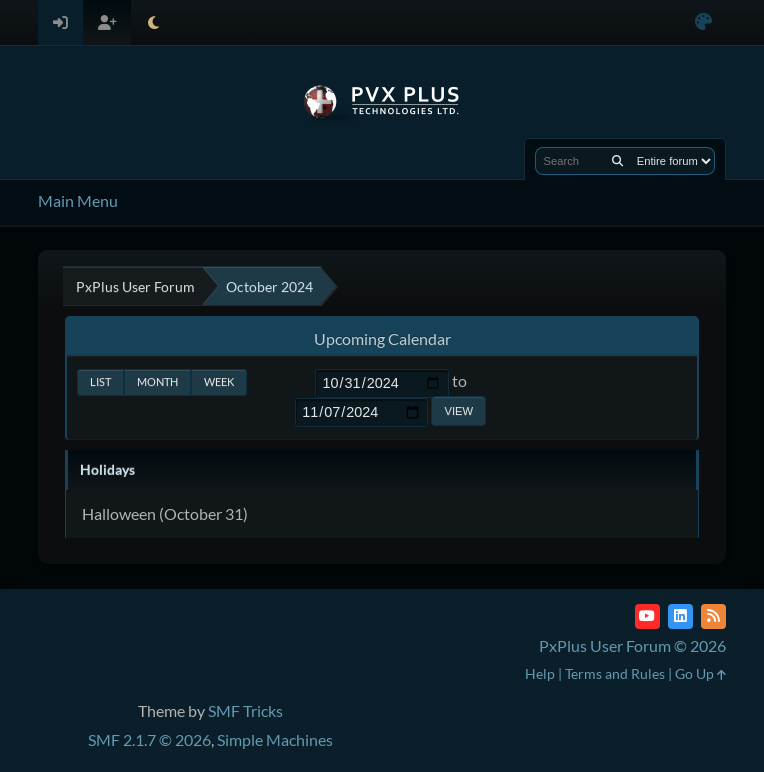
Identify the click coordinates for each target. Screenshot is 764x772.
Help (540, 673)
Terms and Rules (615, 673)
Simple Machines (275, 739)
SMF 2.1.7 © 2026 (149, 739)
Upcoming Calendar (382, 338)
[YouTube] (647, 616)
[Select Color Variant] (703, 22)
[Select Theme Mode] (153, 22)
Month (157, 381)
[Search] (617, 161)
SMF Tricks (245, 710)
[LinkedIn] (680, 616)
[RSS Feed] (713, 616)
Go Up (700, 673)
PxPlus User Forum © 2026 (632, 645)
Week (219, 381)
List (100, 381)
